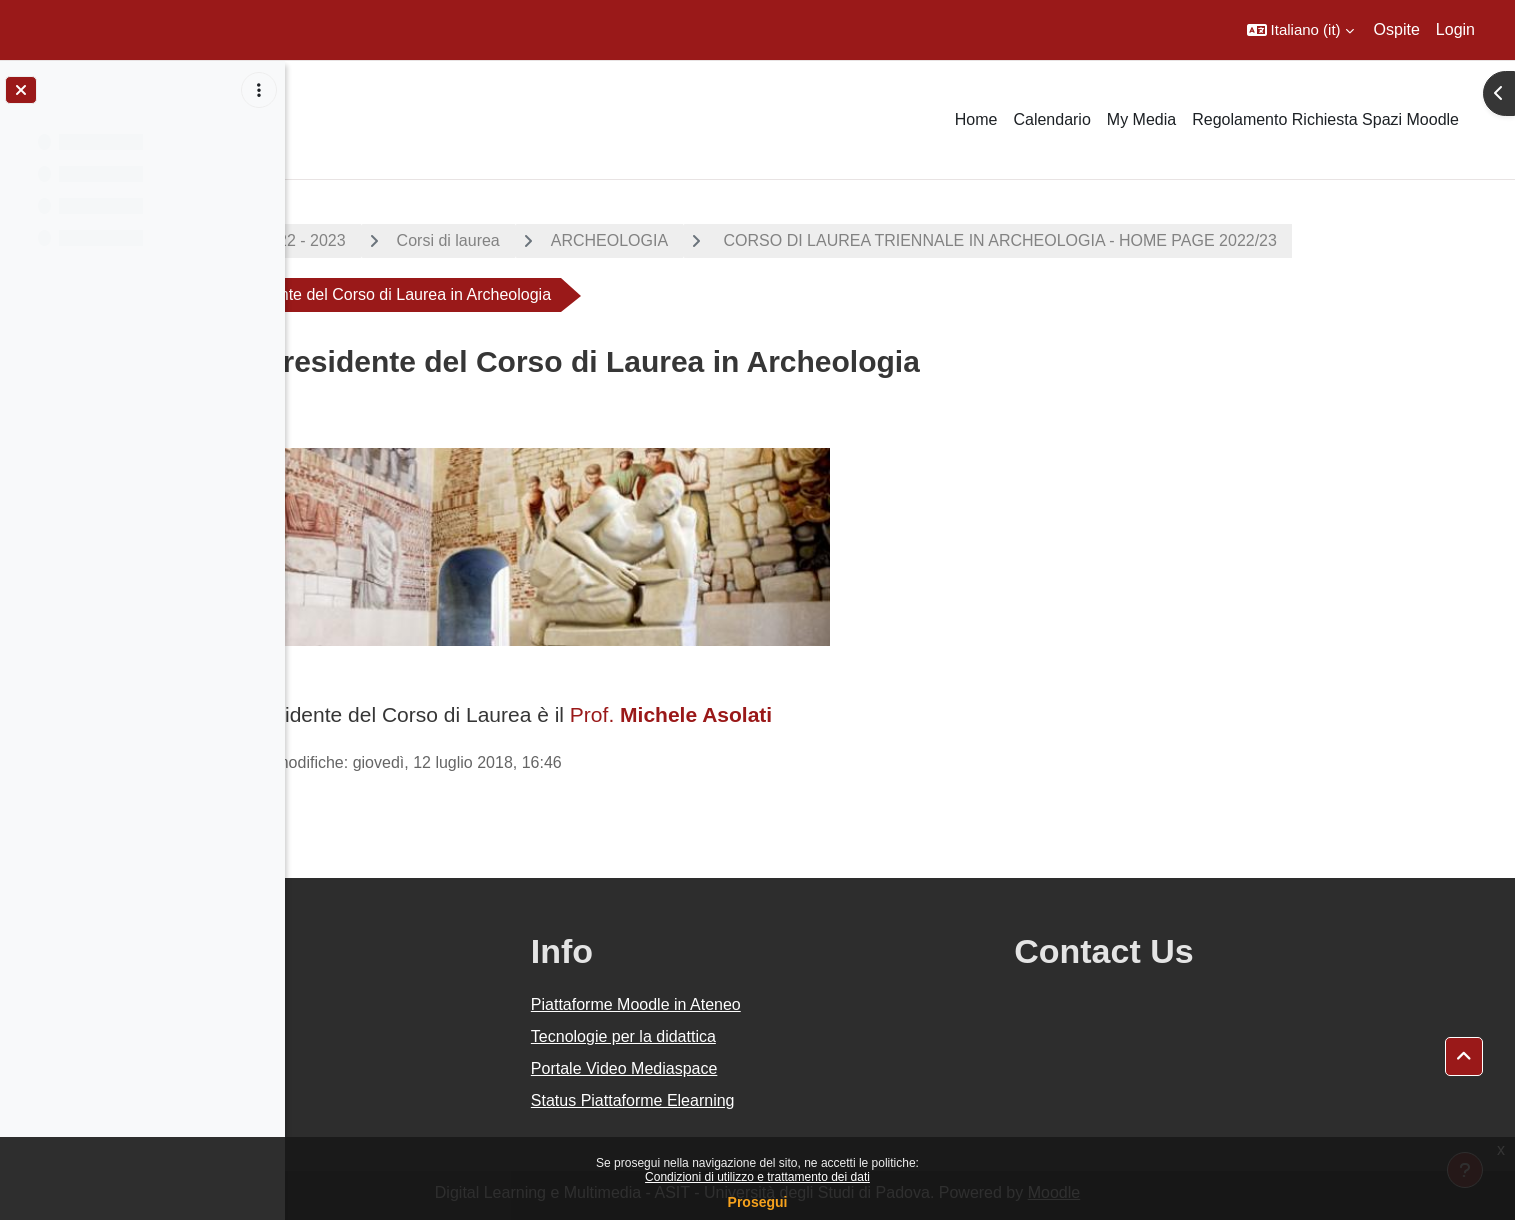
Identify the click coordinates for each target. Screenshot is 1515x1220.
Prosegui (758, 1202)
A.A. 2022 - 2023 (428, 240)
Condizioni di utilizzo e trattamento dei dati (757, 1177)
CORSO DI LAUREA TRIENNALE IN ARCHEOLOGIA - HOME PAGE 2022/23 (1141, 240)
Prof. (811, 714)
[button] (1300, 30)
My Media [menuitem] (1141, 119)
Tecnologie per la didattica (810, 1036)
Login (1455, 29)
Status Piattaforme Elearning (820, 1100)
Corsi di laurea (590, 240)
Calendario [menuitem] (1051, 119)
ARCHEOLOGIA (751, 240)
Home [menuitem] (976, 119)
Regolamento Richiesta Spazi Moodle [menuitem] (1325, 119)
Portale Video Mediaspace (811, 1068)
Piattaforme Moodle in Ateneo (823, 1004)
